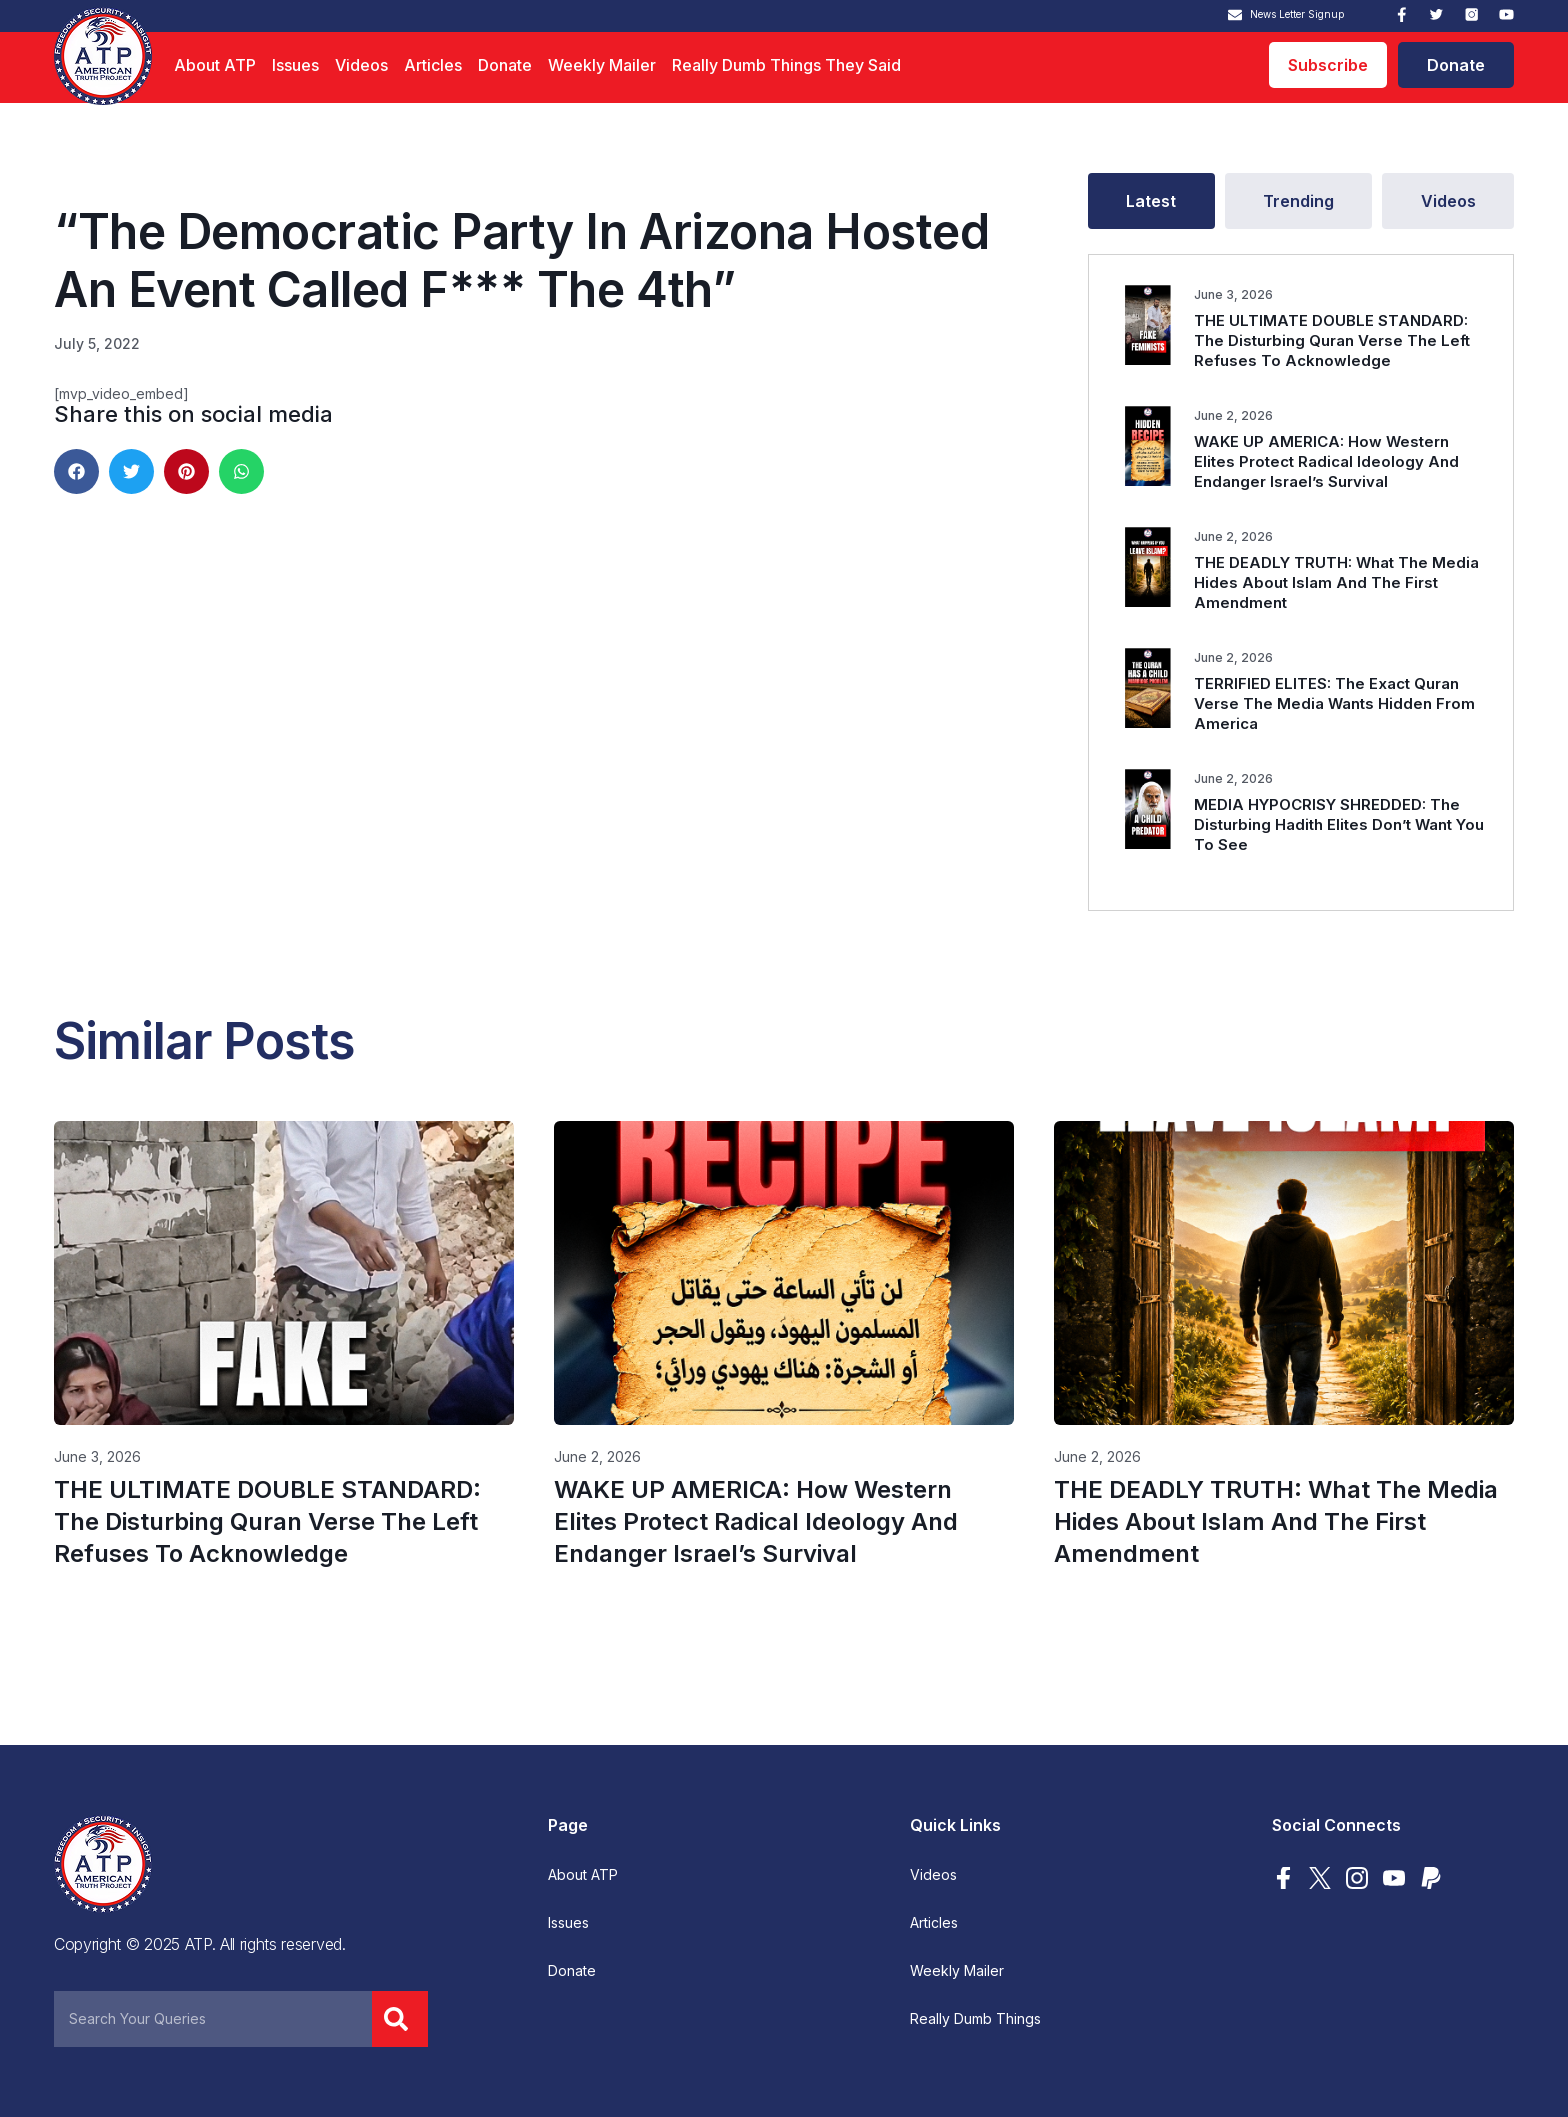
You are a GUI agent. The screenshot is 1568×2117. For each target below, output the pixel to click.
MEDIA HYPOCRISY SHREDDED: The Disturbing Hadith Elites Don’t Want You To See (1339, 824)
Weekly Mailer (602, 65)
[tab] (1151, 201)
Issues (295, 65)
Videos (361, 65)
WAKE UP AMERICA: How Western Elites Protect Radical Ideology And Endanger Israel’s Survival (1326, 461)
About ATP (215, 65)
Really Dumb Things (975, 2019)
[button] (76, 471)
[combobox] (213, 2019)
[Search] (400, 2019)
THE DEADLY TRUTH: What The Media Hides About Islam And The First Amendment (1336, 582)
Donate (505, 65)
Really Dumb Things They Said (786, 65)
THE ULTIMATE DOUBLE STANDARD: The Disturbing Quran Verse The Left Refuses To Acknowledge (1332, 340)
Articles (433, 65)
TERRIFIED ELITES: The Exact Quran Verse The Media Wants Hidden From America (1334, 703)
